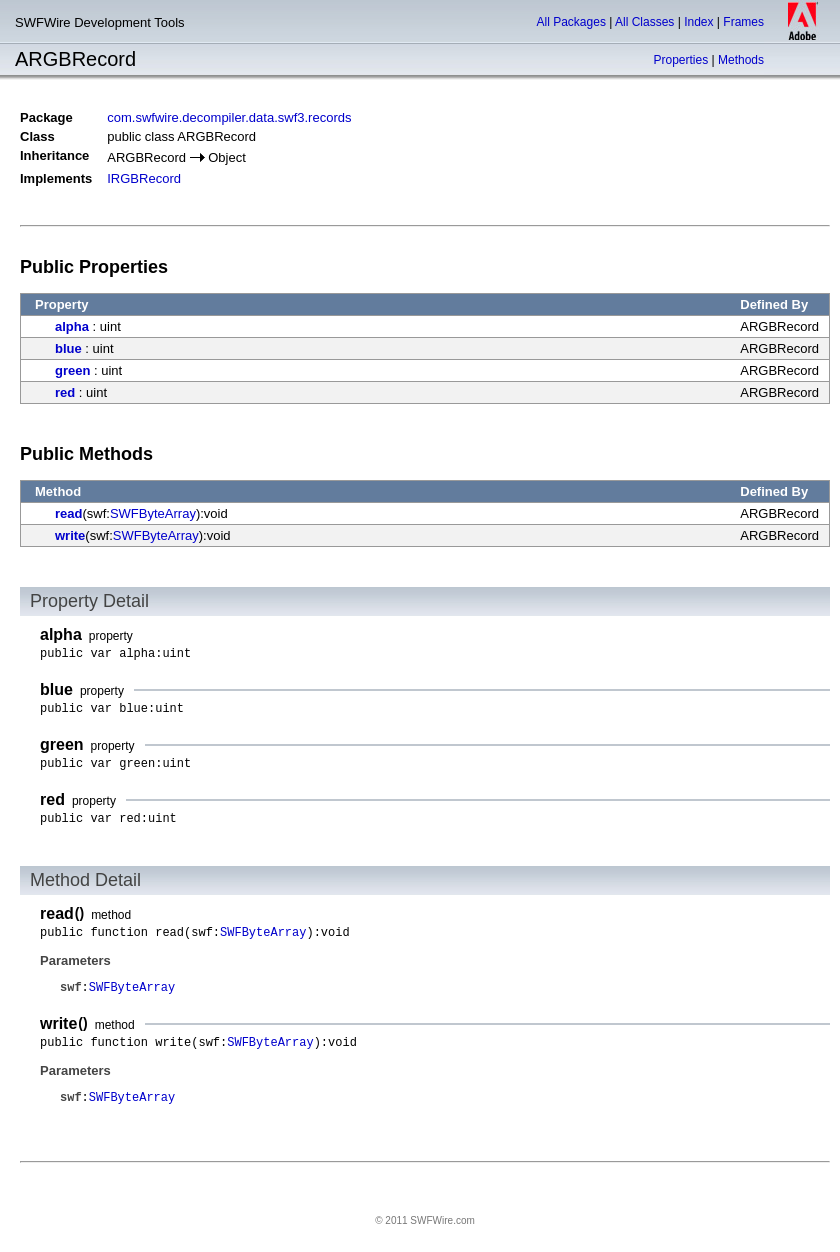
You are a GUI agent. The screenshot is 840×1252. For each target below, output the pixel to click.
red (65, 392)
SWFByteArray (153, 513)
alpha (72, 326)
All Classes (644, 22)
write (70, 535)
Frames (743, 22)
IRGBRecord (144, 178)
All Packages (571, 22)
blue (68, 348)
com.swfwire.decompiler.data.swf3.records (229, 117)
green (72, 370)
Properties (680, 60)
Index (698, 22)
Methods (741, 60)
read (68, 513)
